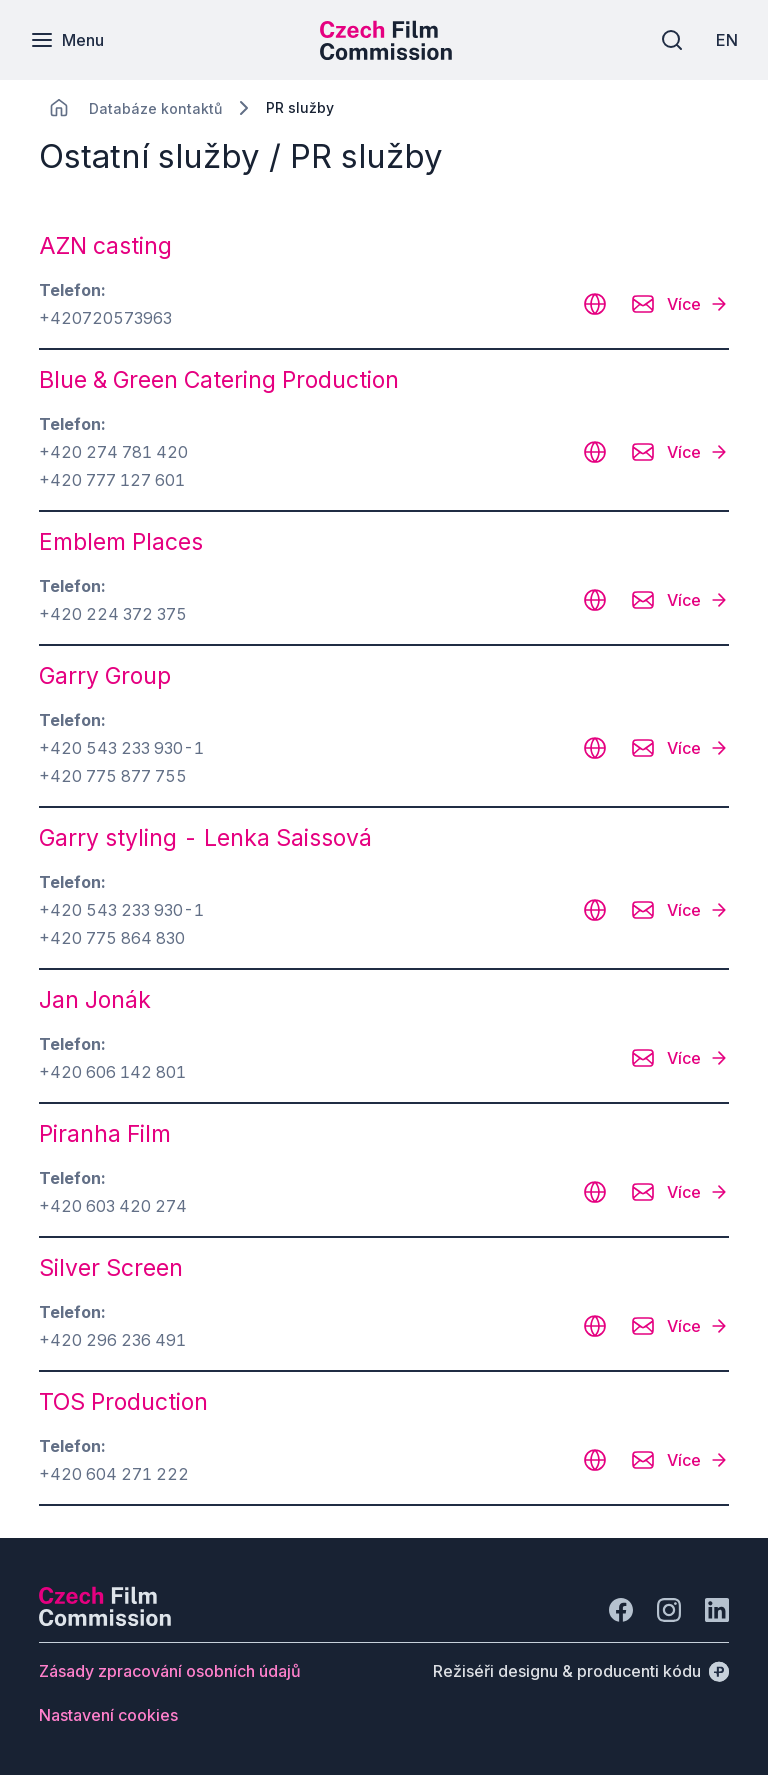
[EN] (727, 40)
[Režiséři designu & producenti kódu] (581, 1671)
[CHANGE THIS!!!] (59, 108)
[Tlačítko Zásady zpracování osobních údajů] (170, 1671)
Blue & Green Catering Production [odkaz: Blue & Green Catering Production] (219, 380)
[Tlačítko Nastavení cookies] (108, 1715)
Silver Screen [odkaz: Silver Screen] (111, 1268)
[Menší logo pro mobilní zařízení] (386, 54)
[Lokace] (155, 108)
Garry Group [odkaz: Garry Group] (105, 676)
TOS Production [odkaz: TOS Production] (123, 1402)
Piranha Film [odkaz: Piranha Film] (105, 1134)
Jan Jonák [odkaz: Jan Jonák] (95, 1000)
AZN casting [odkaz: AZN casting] (105, 246)
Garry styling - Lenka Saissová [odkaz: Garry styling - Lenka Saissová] (205, 838)
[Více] (698, 304)
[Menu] (67, 40)
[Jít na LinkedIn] (717, 1610)
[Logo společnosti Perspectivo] (105, 1620)
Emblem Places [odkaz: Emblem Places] (121, 542)
